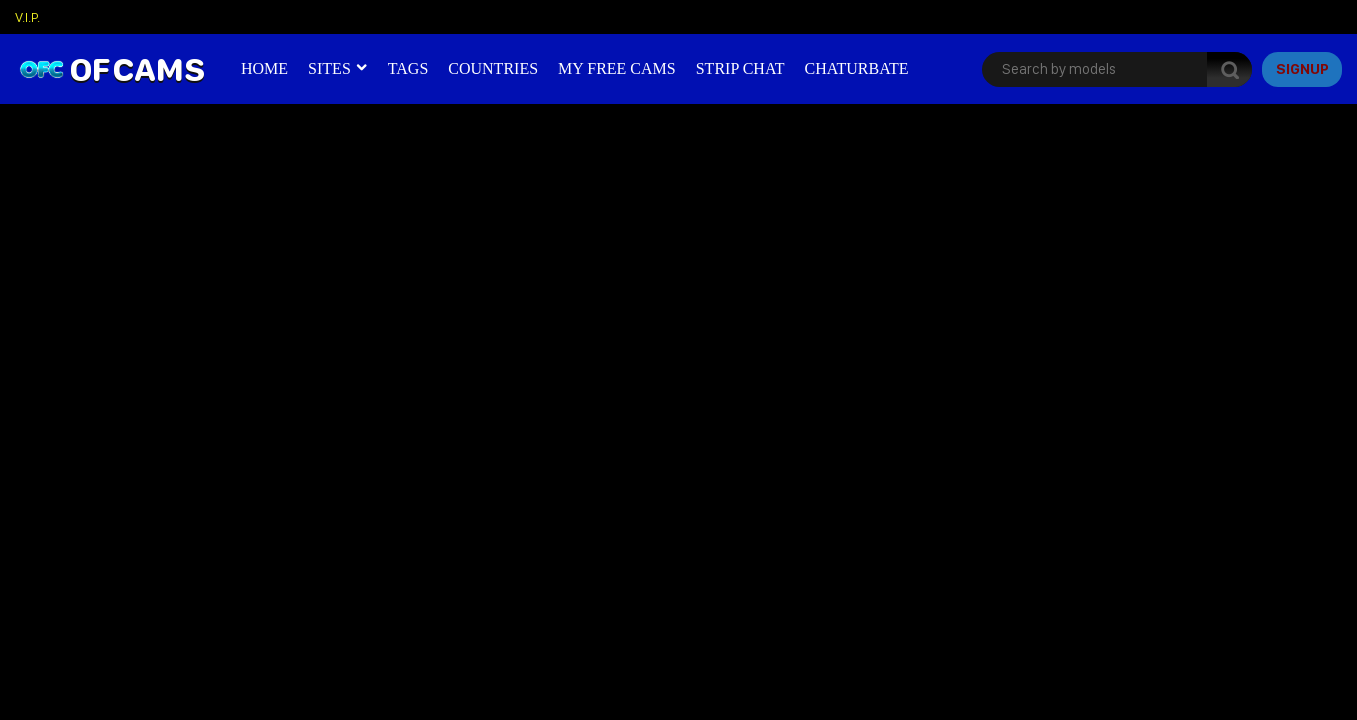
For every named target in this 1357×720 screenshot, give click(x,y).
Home (264, 68)
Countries (493, 68)
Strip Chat (740, 68)
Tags (408, 68)
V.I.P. (27, 17)
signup (1302, 69)
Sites (329, 68)
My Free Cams (617, 68)
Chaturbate (856, 68)
